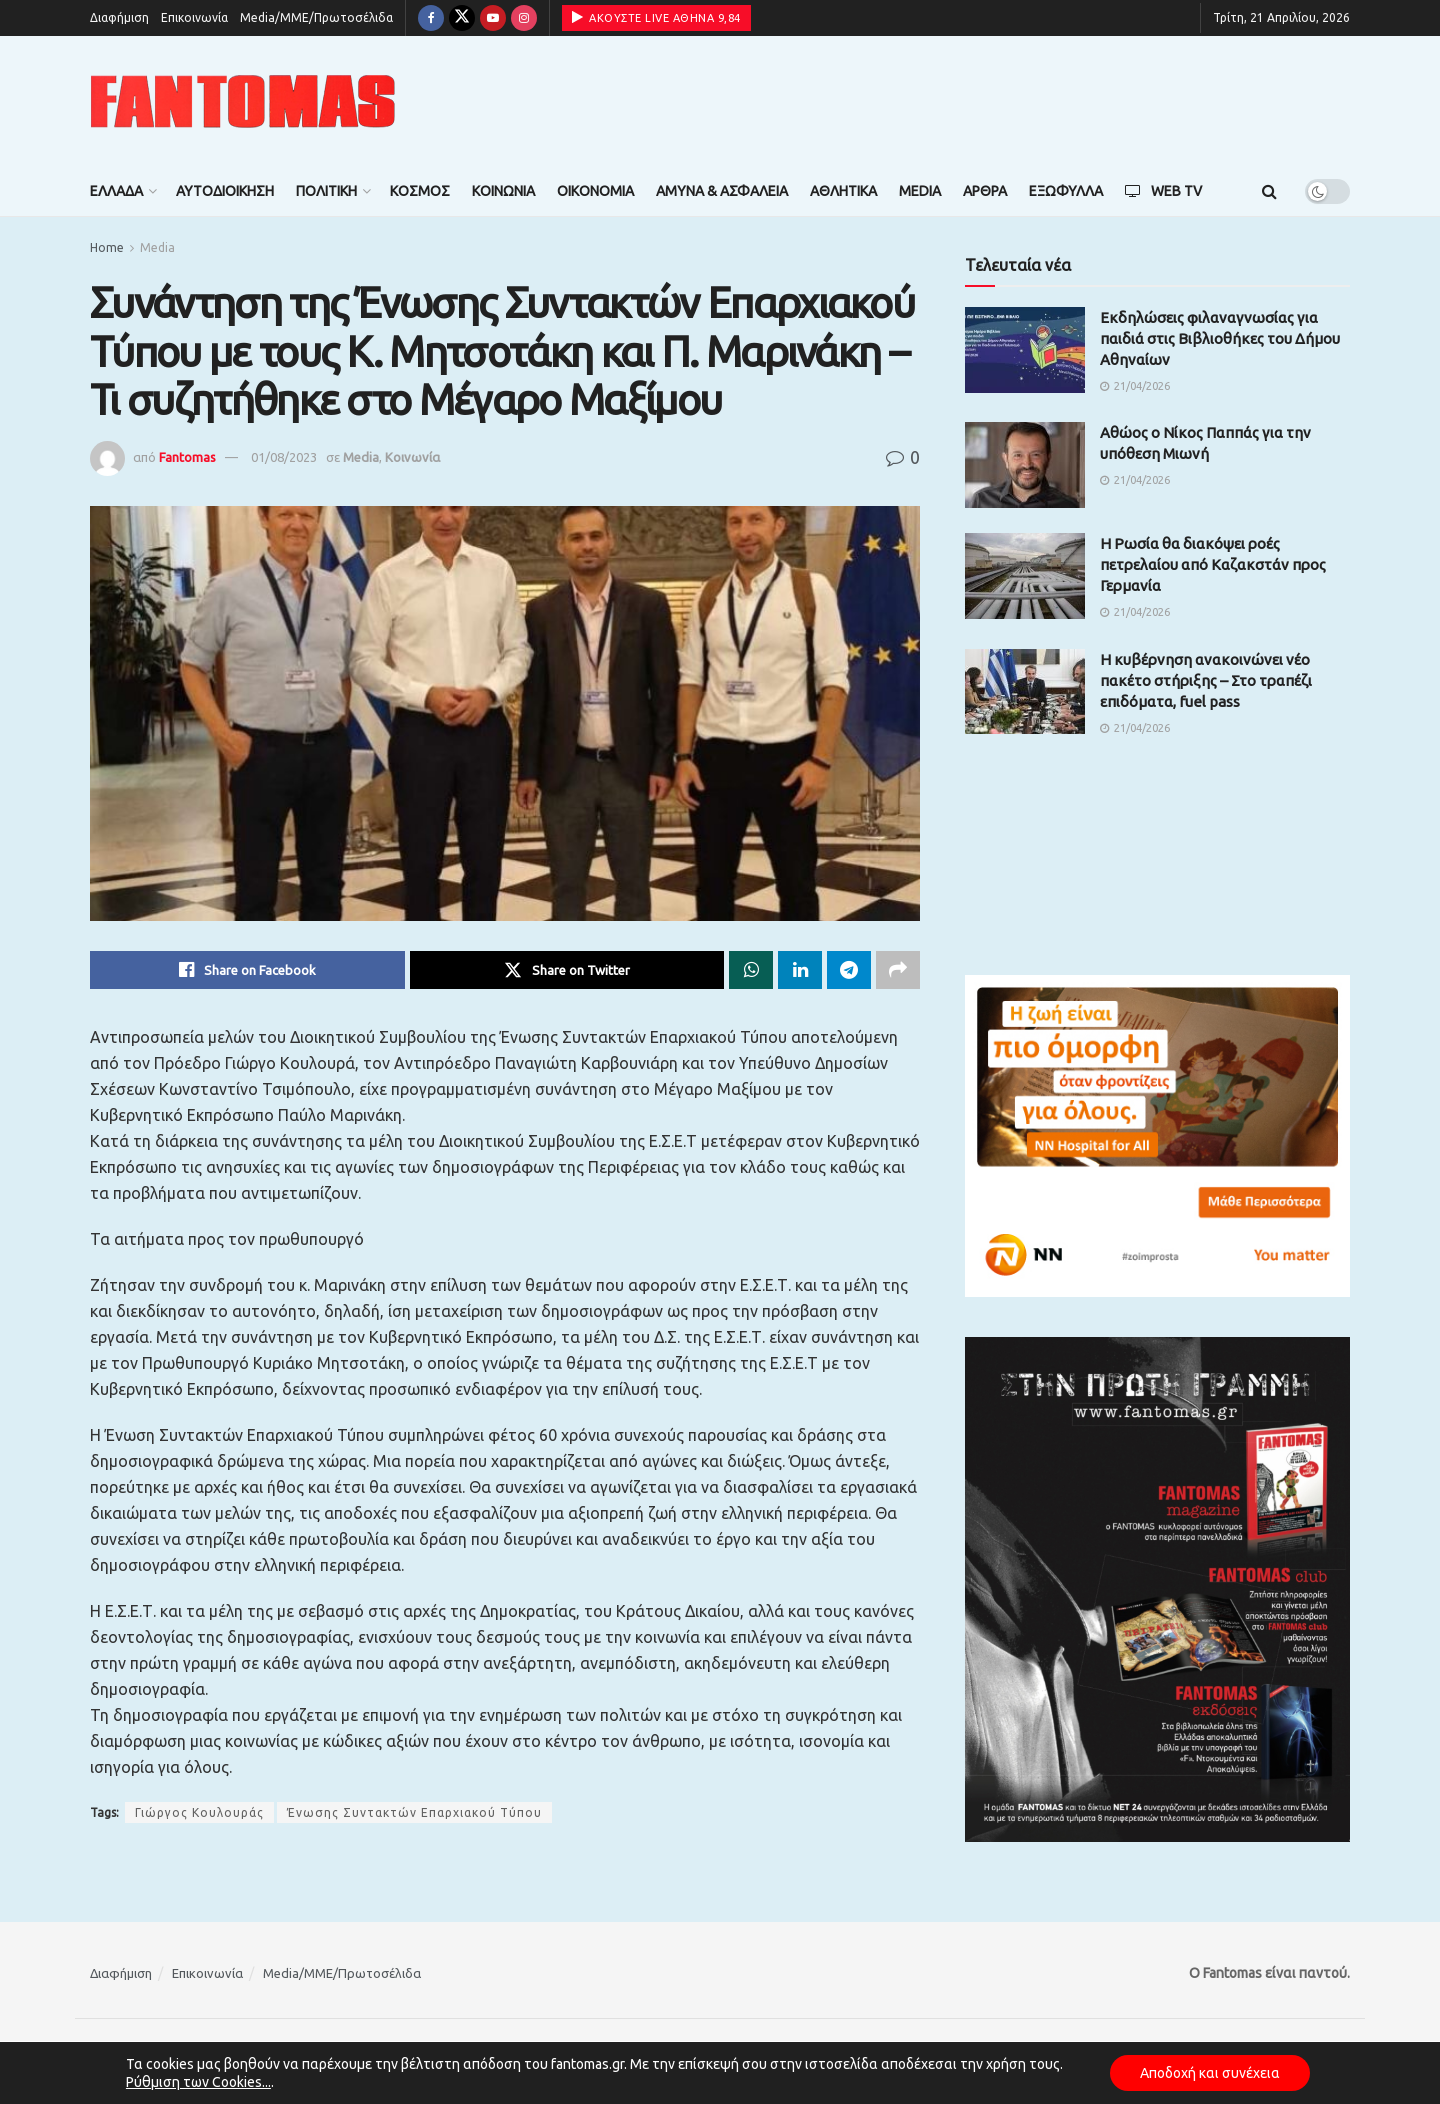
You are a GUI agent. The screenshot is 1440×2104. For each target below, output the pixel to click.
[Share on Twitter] (567, 970)
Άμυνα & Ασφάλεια (722, 191)
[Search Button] (1269, 191)
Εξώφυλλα (1066, 191)
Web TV (1163, 191)
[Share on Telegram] (849, 970)
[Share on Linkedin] (800, 970)
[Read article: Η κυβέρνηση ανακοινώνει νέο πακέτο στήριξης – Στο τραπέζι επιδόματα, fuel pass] (1025, 692)
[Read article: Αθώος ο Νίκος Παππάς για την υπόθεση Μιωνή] (1025, 465)
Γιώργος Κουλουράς (199, 1812)
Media (920, 191)
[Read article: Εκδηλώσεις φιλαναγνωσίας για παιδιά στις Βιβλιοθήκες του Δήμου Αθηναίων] (1025, 350)
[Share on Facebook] (247, 970)
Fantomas (187, 457)
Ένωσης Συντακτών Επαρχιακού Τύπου (414, 1812)
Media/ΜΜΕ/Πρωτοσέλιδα (316, 17)
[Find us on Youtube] (493, 18)
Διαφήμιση (119, 17)
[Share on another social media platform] (898, 970)
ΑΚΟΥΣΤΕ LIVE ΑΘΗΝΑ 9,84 (656, 17)
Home (107, 247)
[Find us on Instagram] (524, 18)
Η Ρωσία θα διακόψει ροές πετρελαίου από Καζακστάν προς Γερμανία (1213, 564)
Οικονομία (595, 191)
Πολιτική (326, 191)
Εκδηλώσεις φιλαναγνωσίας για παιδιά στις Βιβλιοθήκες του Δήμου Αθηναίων (1220, 338)
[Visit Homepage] (243, 101)
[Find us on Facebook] (431, 18)
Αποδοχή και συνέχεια (1210, 2073)
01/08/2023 (284, 457)
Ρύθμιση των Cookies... (198, 2082)
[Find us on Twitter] (462, 18)
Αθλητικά (843, 191)
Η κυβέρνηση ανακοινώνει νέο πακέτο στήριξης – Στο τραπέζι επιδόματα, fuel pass (1206, 680)
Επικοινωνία (194, 17)
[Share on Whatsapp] (751, 970)
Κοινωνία (503, 191)
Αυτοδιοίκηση (225, 191)
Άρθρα (985, 191)
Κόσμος (420, 191)
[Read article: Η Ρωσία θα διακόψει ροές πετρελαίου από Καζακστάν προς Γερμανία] (1025, 576)
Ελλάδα (116, 191)
